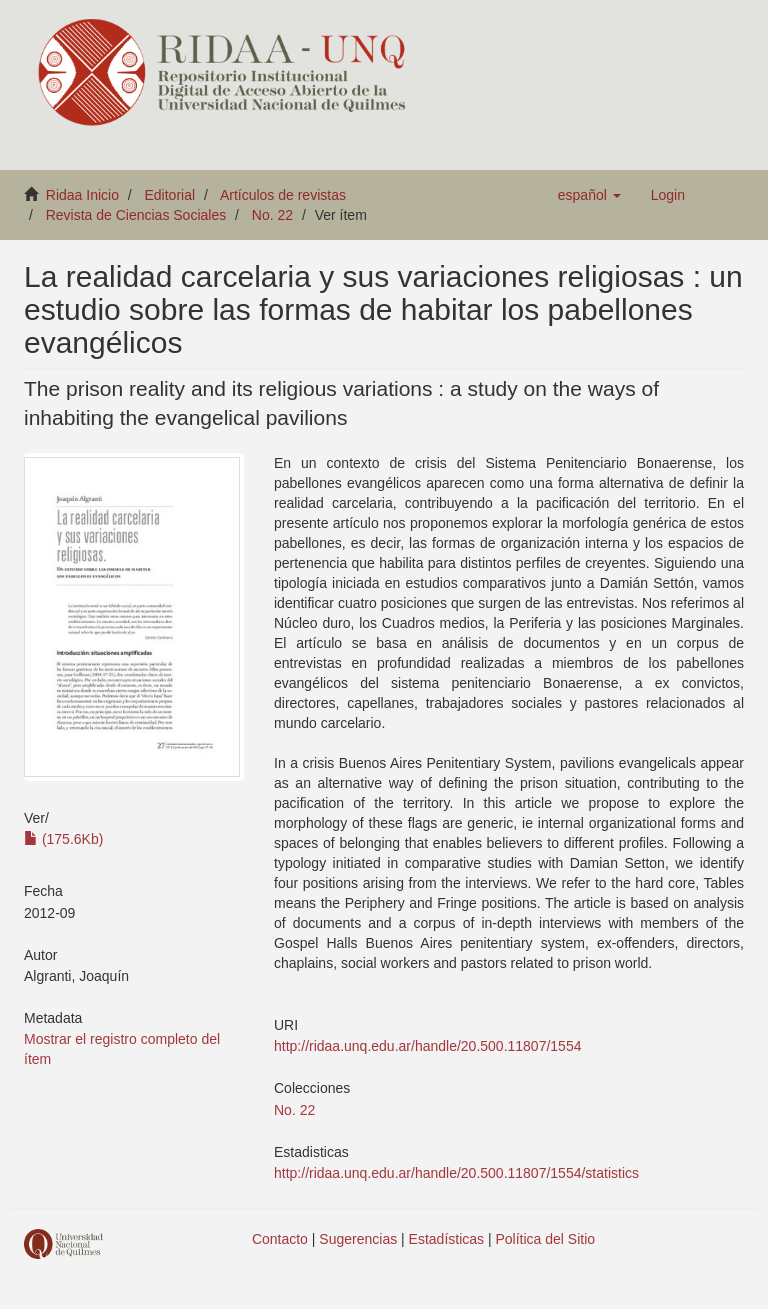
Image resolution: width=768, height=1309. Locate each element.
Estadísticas (446, 1239)
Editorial (170, 195)
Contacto (280, 1239)
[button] (589, 195)
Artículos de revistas (283, 195)
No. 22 (272, 215)
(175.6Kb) (63, 839)
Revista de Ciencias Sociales (136, 215)
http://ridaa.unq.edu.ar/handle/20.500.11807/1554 (427, 1046)
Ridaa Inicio (82, 195)
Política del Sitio (546, 1239)
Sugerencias (358, 1239)
